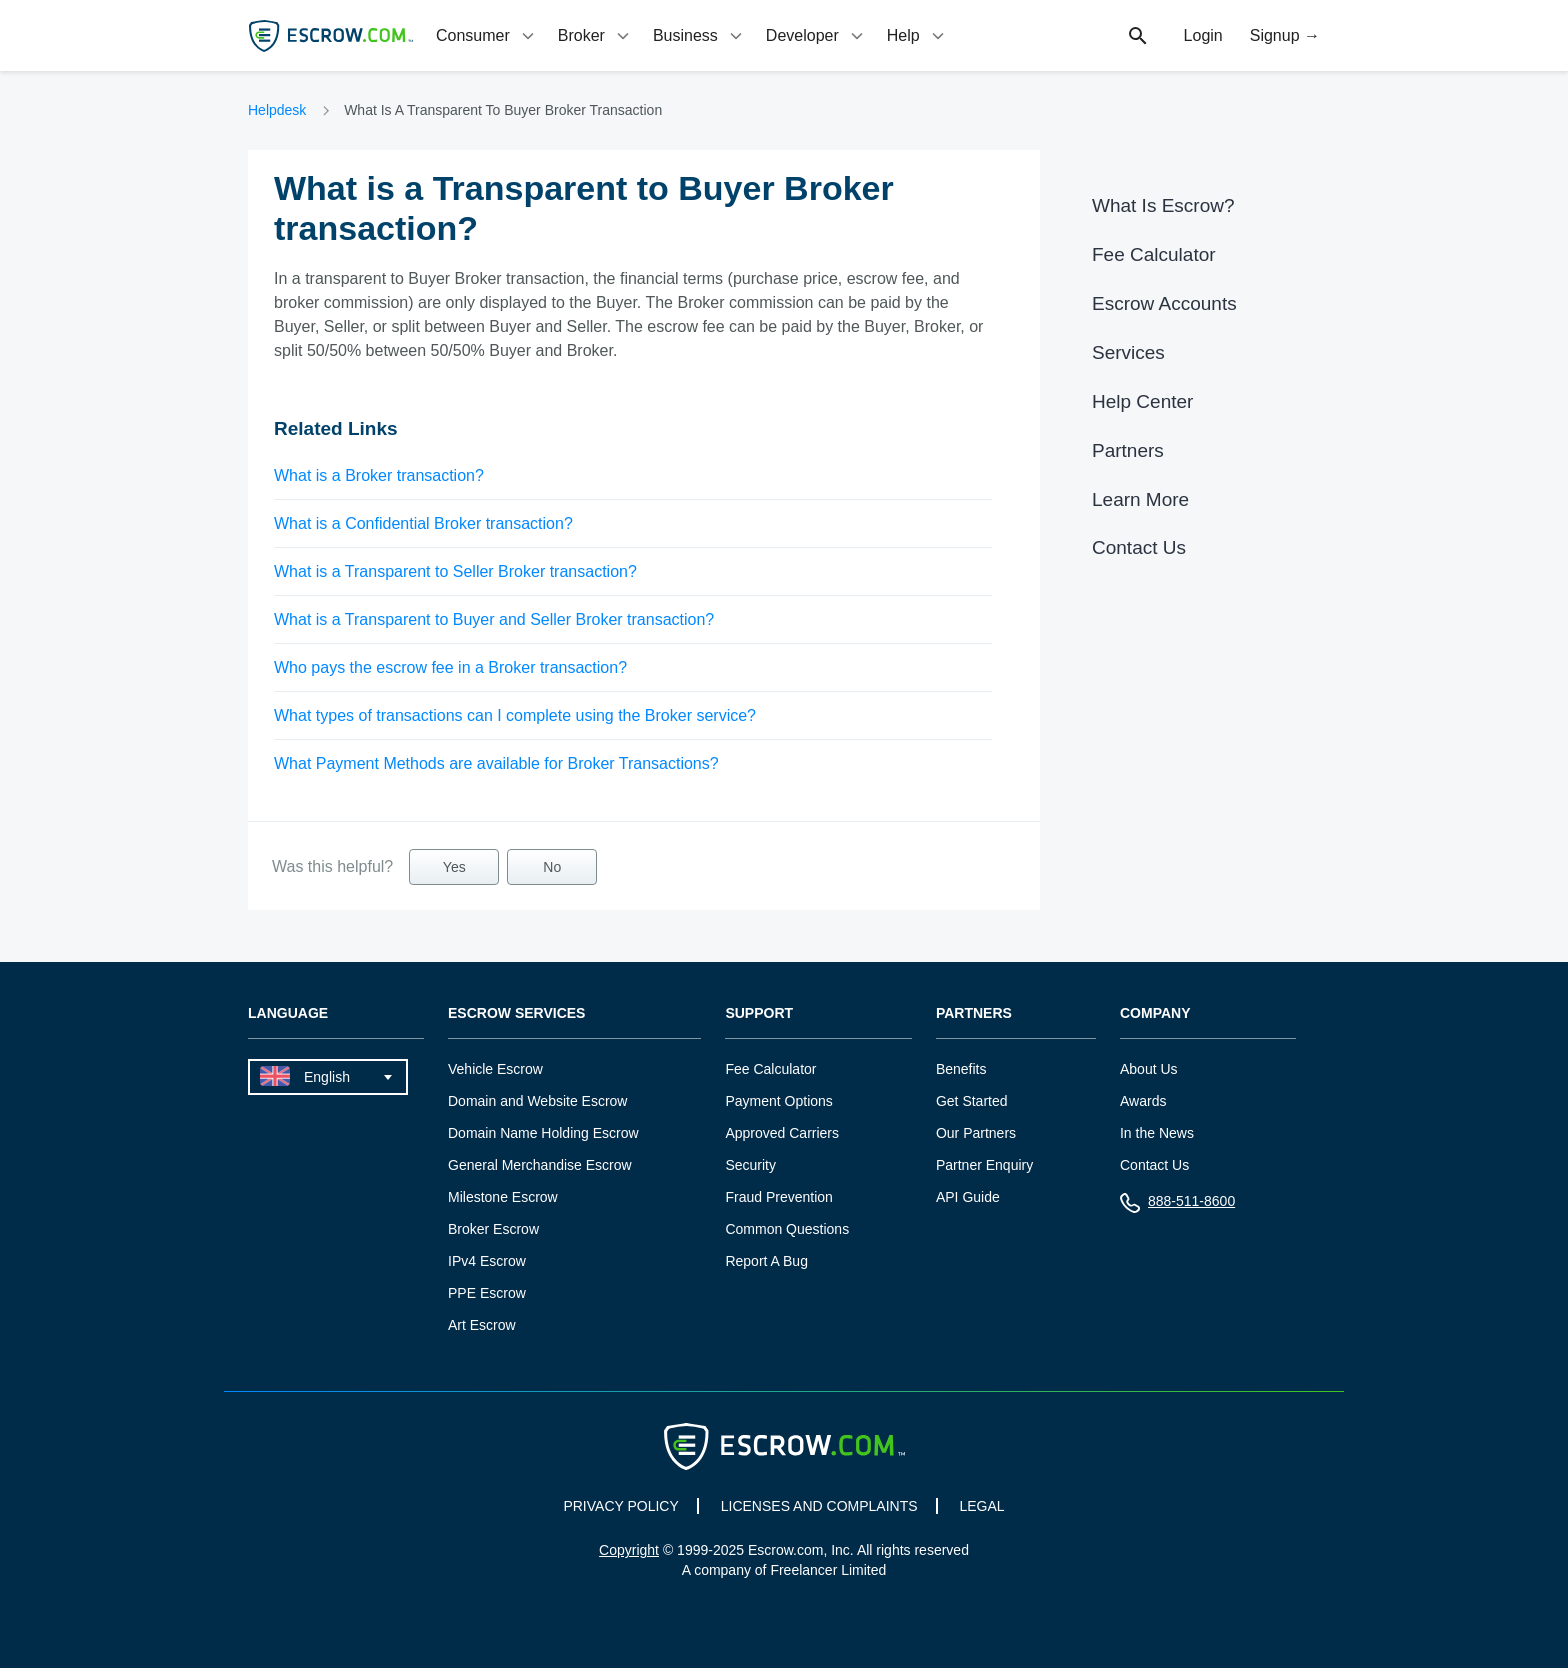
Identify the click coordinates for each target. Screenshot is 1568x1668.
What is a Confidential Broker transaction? (423, 523)
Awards (1143, 1101)
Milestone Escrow (503, 1197)
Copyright (629, 1550)
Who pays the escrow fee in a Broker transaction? (450, 667)
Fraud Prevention (778, 1197)
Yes (454, 867)
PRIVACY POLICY (620, 1506)
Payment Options (778, 1101)
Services (1128, 352)
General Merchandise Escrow (540, 1165)
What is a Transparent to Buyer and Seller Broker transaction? (494, 619)
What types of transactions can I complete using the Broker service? (515, 715)
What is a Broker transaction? (379, 475)
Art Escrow (482, 1325)
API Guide (968, 1197)
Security (750, 1165)
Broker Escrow (493, 1229)
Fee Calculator (1154, 254)
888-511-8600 (1177, 1205)
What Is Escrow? (1163, 205)
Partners (1128, 450)
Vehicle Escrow (495, 1069)
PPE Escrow (487, 1293)
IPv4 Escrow (487, 1261)
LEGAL (981, 1506)
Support (759, 1013)
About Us (1149, 1069)
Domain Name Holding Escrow (543, 1133)
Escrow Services (516, 1013)
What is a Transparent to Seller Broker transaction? (455, 571)
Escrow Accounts (1164, 303)
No (552, 867)
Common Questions (787, 1229)
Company (1155, 1013)
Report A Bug (766, 1261)
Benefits (961, 1069)
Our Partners (976, 1133)
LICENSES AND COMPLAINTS (819, 1506)
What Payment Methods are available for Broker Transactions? (496, 763)
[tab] (487, 35)
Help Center (1142, 401)
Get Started (972, 1101)
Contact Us (1139, 547)
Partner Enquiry (984, 1165)
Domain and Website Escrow (537, 1101)
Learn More (1140, 499)
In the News (1157, 1133)
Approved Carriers (782, 1133)
